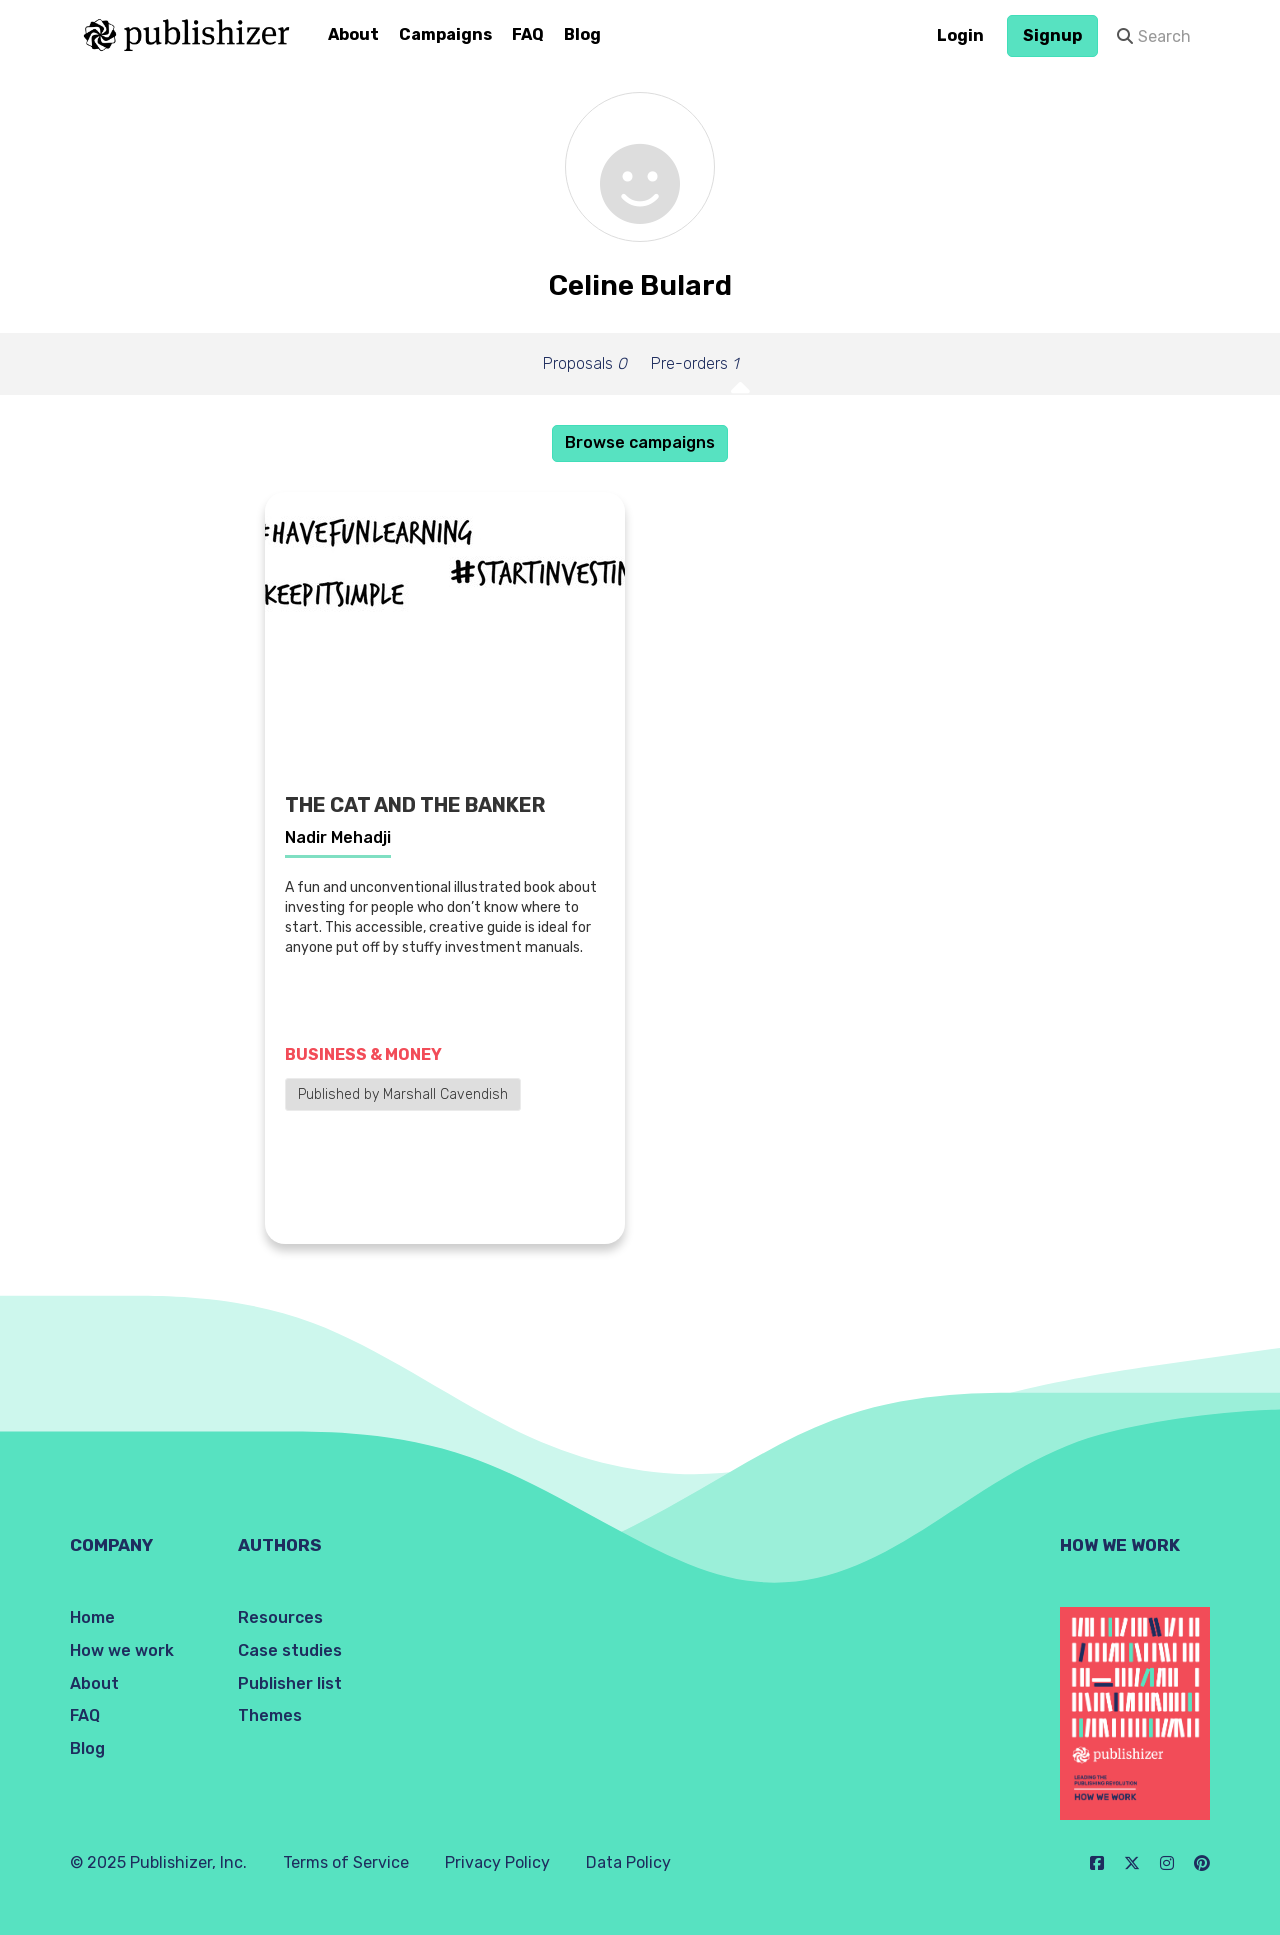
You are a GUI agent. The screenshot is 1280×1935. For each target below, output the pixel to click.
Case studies (290, 1650)
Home (92, 1617)
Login (960, 35)
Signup (1052, 35)
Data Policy (628, 1862)
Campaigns (445, 34)
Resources (280, 1617)
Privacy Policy (497, 1862)
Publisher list (290, 1683)
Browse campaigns (640, 442)
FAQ (528, 34)
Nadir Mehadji (338, 837)
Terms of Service (346, 1862)
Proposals (585, 363)
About (353, 34)
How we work (122, 1650)
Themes (270, 1715)
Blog (582, 34)
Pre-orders (694, 363)
